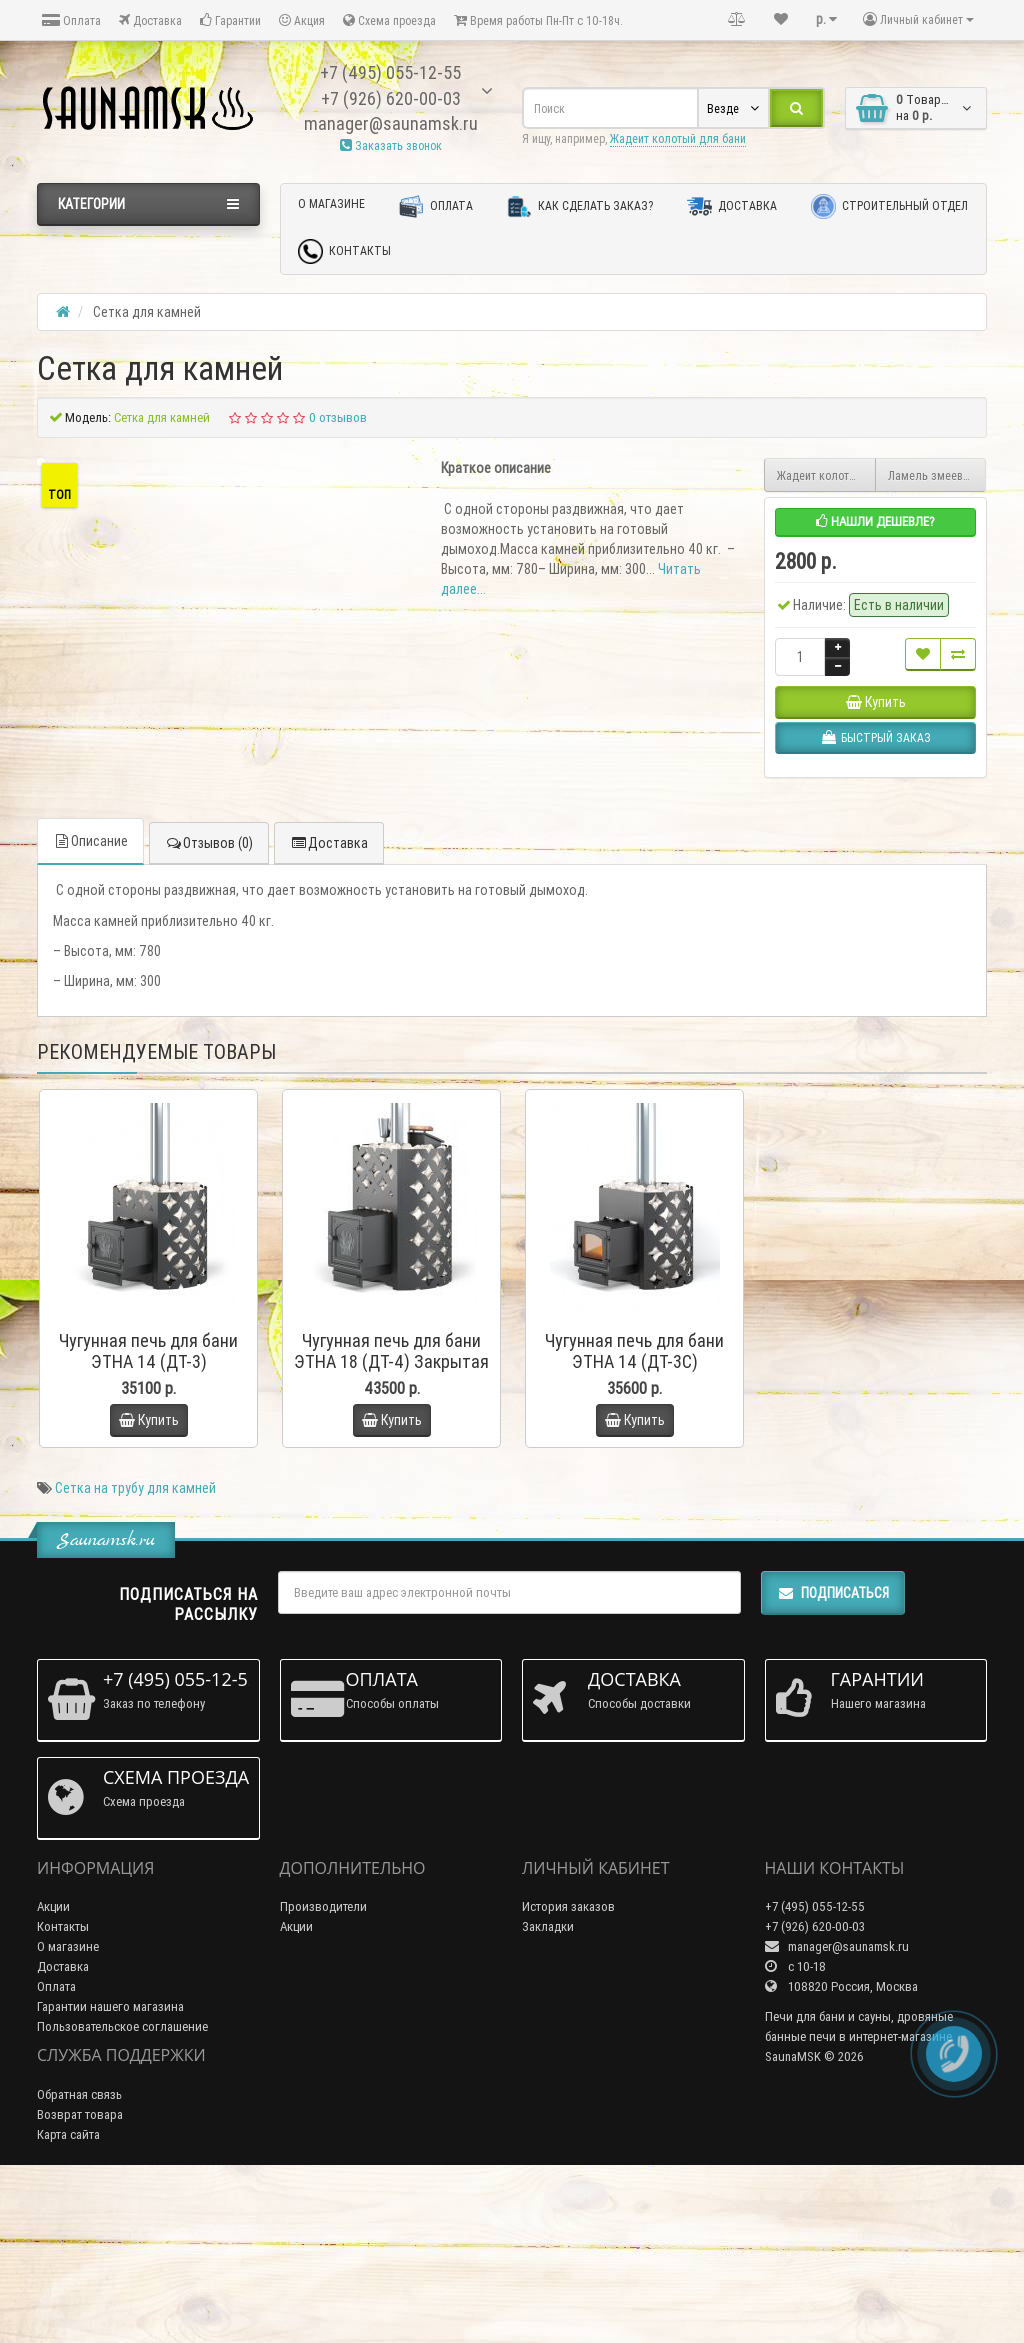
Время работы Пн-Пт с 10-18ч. (538, 20)
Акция (302, 20)
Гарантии (230, 20)
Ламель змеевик (931, 475)
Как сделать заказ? (580, 206)
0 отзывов (338, 417)
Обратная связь (79, 2257)
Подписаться (833, 1755)
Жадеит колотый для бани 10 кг (826, 475)
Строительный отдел (889, 206)
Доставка (150, 20)
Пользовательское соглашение (122, 2189)
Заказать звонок (391, 145)
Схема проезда (389, 20)
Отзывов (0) (209, 1006)
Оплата (71, 20)
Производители (323, 2069)
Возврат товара (80, 2277)
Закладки (548, 2089)
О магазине (331, 203)
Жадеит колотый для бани (678, 138)
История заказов (568, 2069)
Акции (53, 2069)
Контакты (344, 251)
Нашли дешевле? (875, 521)
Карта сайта (68, 2297)
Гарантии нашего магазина (110, 2169)
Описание (90, 1004)
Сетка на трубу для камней (135, 1650)
